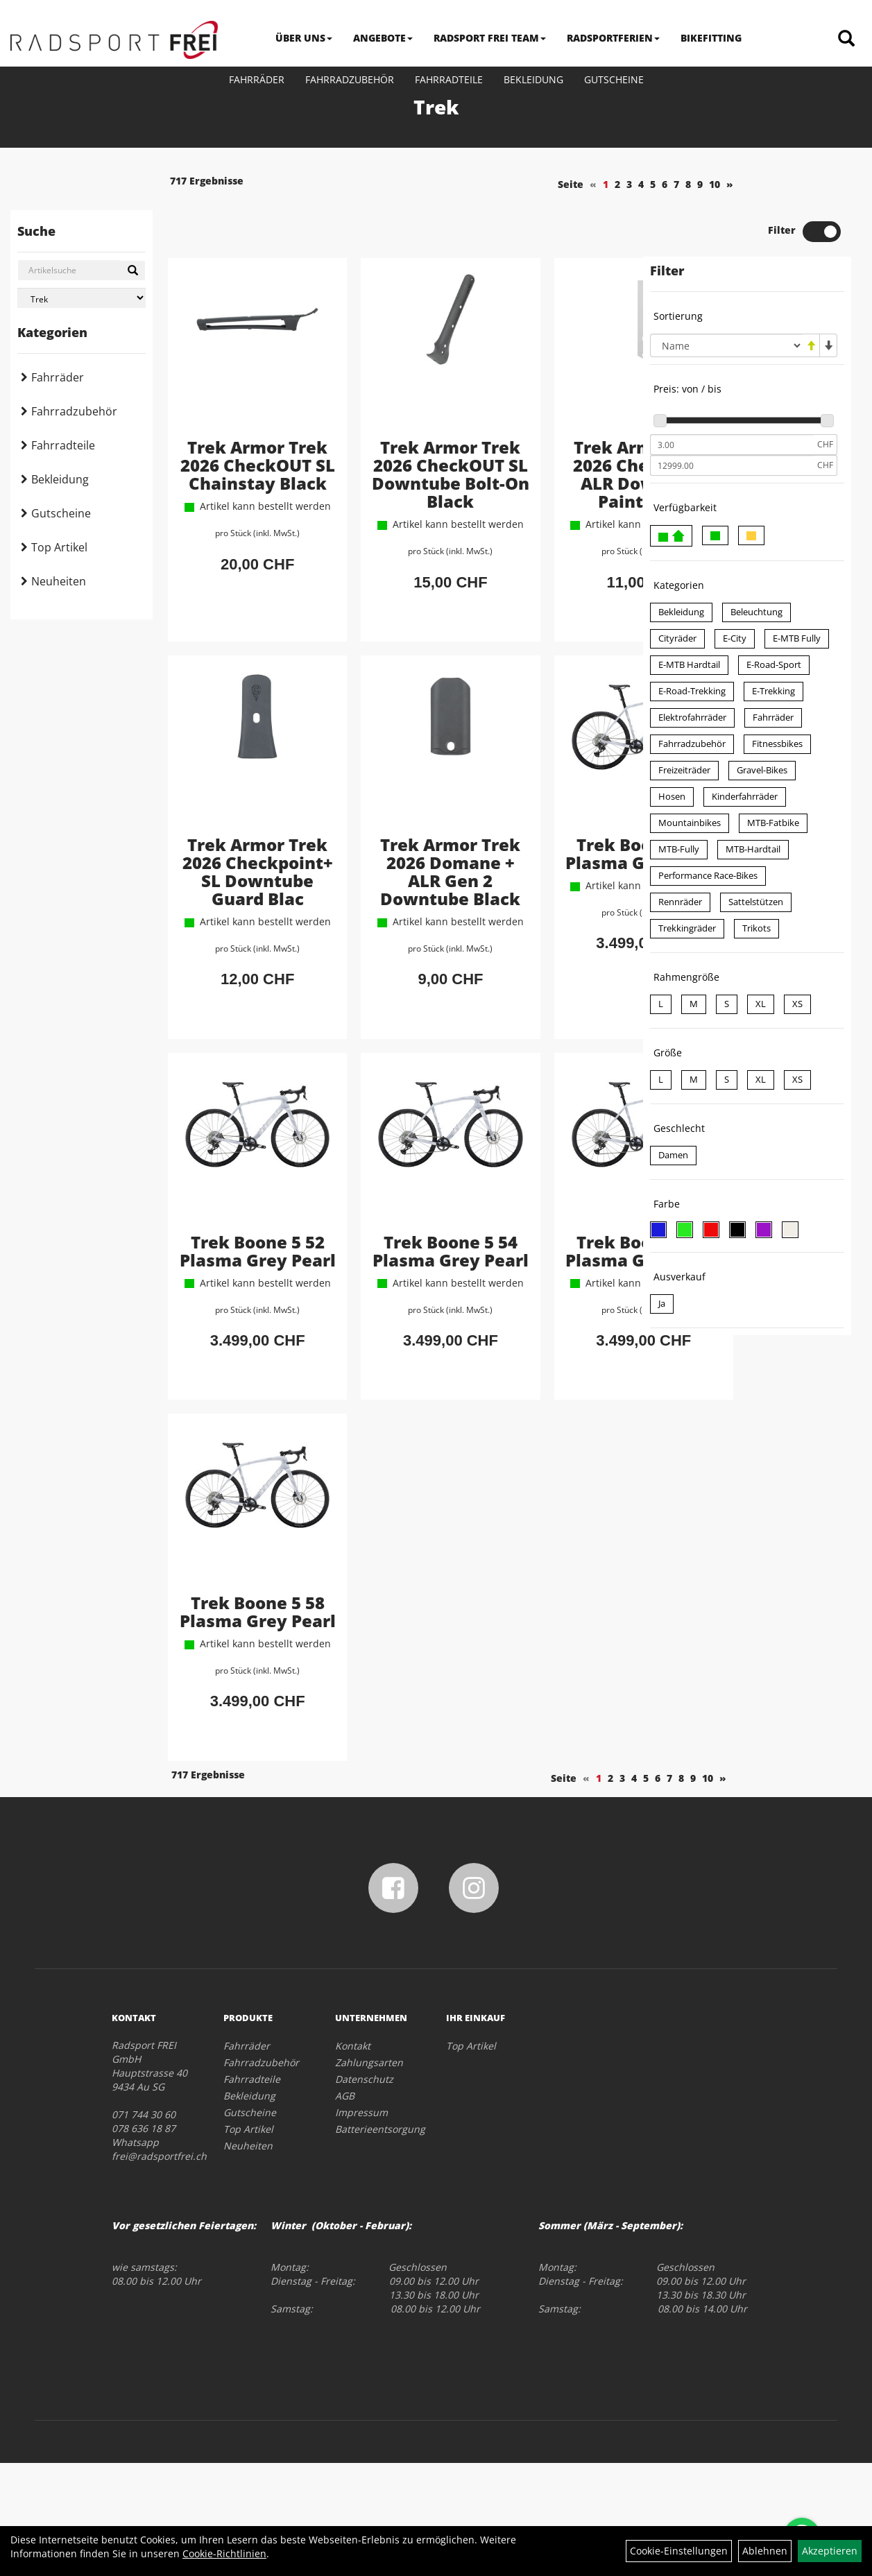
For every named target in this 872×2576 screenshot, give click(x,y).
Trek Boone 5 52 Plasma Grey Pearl (238, 1310)
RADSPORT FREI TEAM (490, 37)
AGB (344, 2208)
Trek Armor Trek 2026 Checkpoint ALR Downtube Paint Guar (554, 443)
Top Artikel (59, 547)
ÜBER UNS (303, 37)
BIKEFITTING (711, 37)
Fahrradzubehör (349, 79)
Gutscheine (614, 79)
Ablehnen (764, 2550)
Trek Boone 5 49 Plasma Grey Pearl (554, 863)
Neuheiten (58, 581)
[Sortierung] (726, 298)
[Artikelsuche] (846, 39)
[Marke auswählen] (81, 298)
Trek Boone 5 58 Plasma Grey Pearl (238, 1703)
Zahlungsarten (369, 2175)
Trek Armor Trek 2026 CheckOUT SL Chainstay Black (238, 434)
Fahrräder (256, 79)
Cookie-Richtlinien (224, 2553)
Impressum (361, 2225)
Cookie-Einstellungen (679, 2550)
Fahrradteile (449, 79)
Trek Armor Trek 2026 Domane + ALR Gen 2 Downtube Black (396, 890)
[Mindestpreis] (732, 397)
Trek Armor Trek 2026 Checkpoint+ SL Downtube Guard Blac (238, 881)
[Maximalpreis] (732, 418)
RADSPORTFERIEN (613, 37)
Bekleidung (533, 79)
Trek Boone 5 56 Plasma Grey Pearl (554, 1310)
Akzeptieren (829, 2550)
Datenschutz (364, 2192)
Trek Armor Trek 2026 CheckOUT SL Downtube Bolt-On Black (396, 434)
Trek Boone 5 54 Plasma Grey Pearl (396, 1310)
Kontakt (352, 2158)
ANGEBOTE (383, 37)
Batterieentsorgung (375, 2242)
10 (610, 184)
